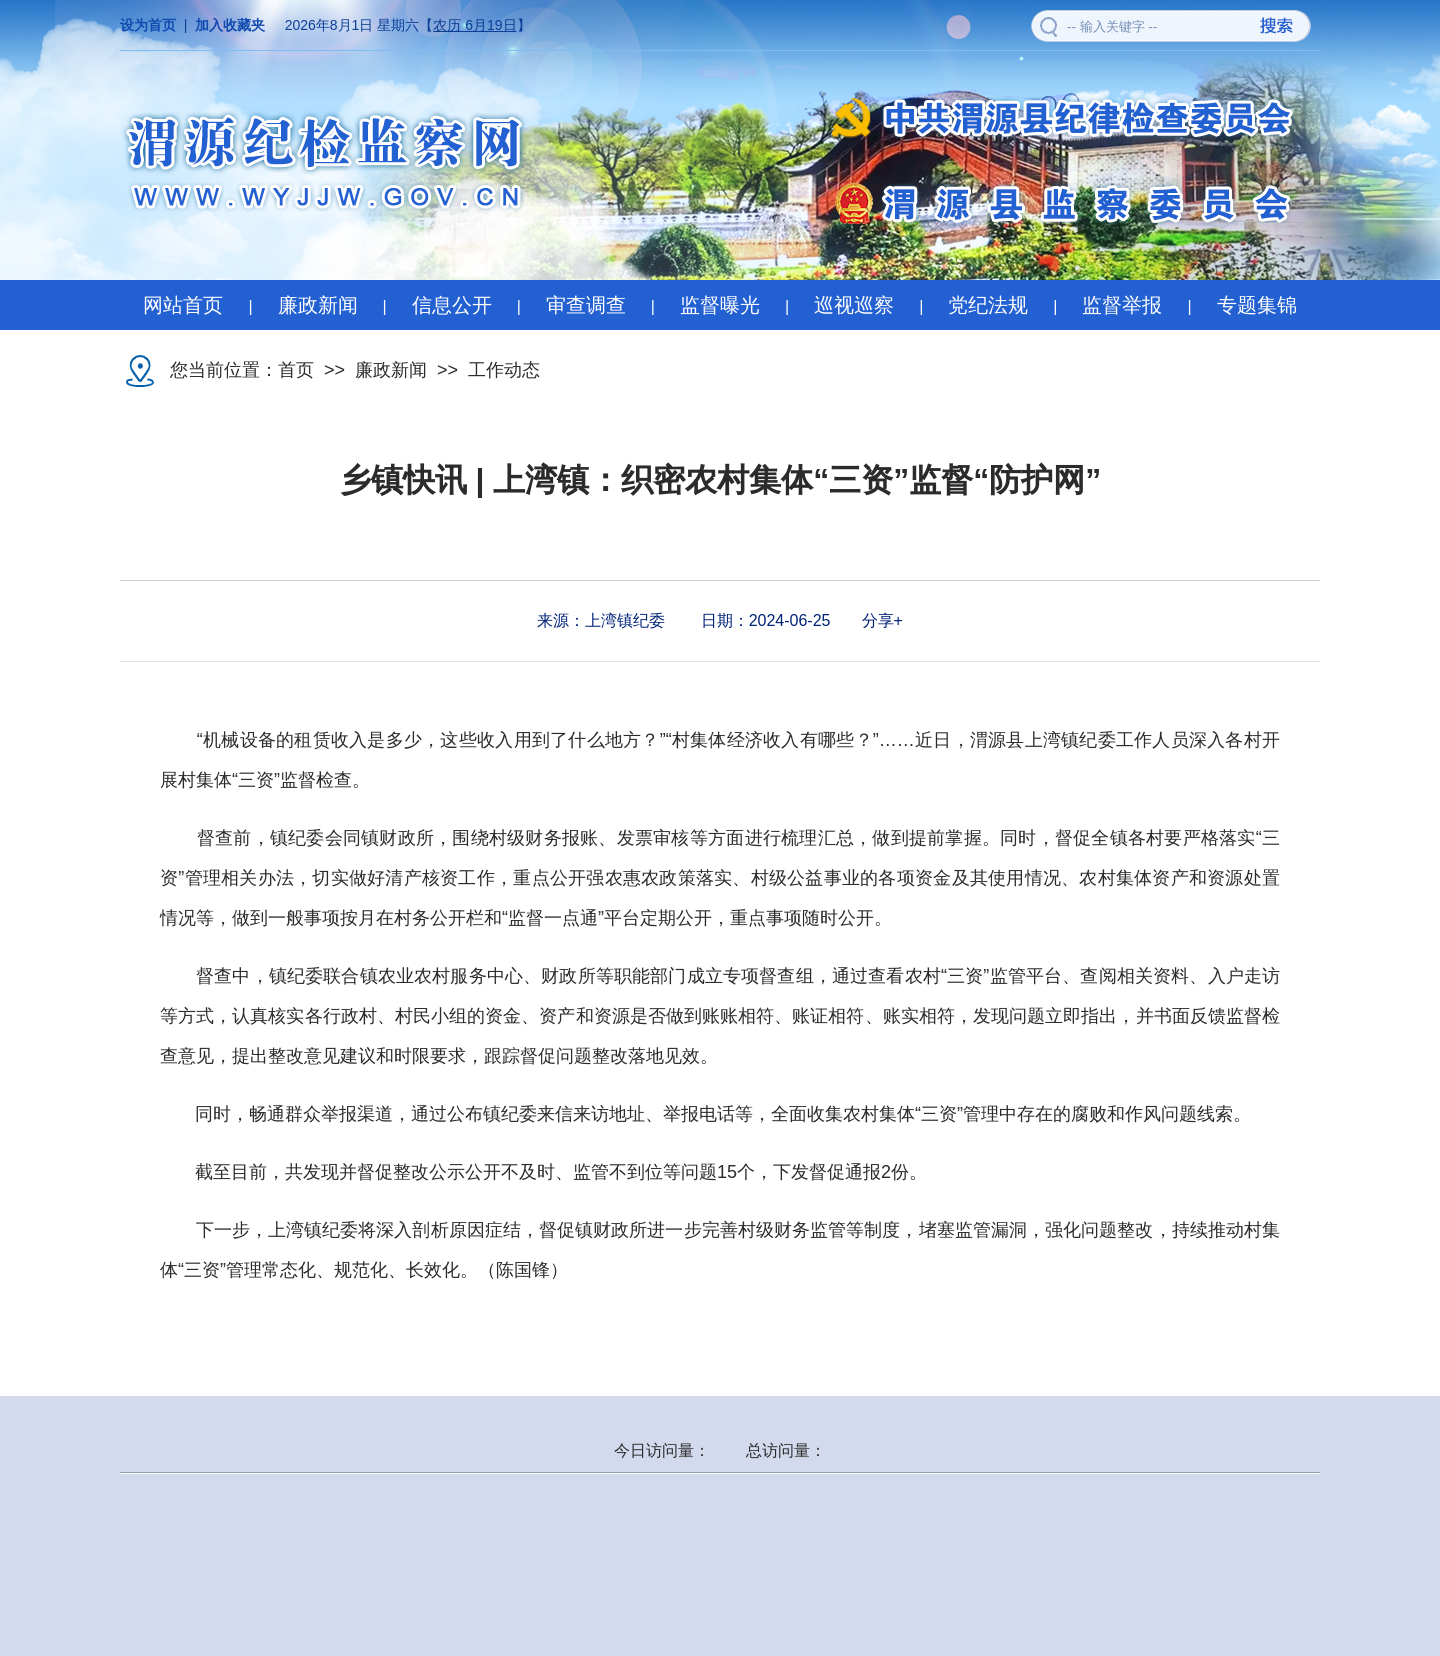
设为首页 (148, 25)
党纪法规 (988, 305)
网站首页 (183, 305)
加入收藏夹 (230, 25)
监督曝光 (720, 305)
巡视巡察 (854, 305)
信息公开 (452, 305)
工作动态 (504, 370)
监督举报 (1122, 305)
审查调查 (586, 305)
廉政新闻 (318, 305)
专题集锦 (1257, 305)
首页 (296, 370)
